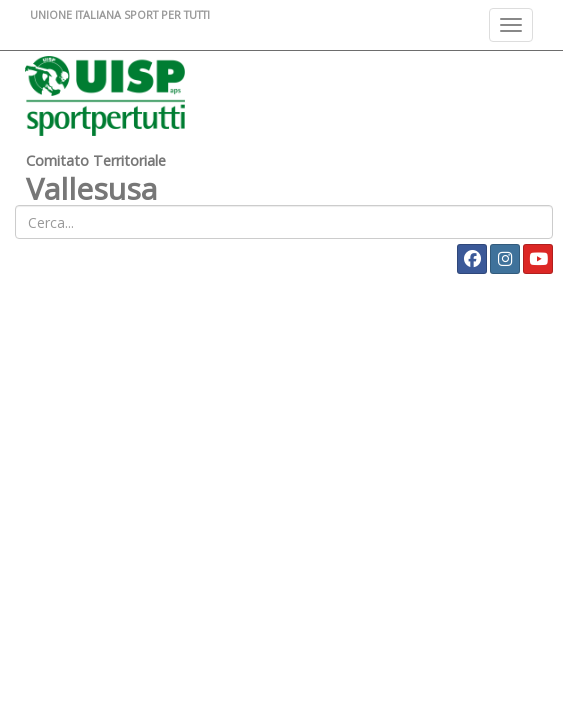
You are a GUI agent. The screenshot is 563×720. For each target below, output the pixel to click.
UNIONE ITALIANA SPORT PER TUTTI (120, 14)
